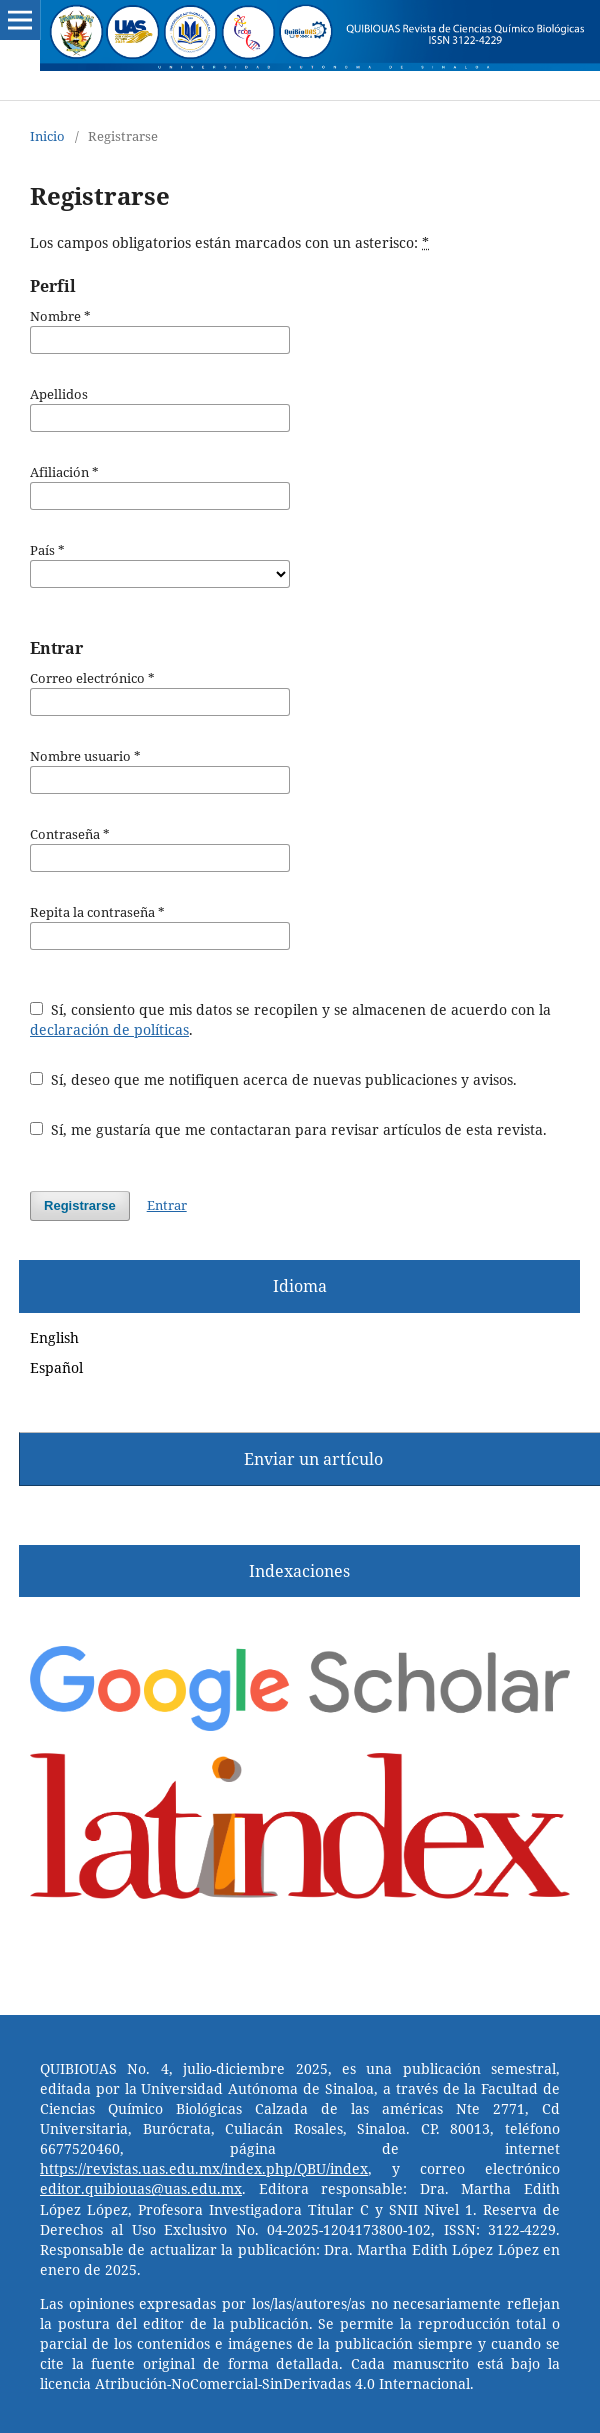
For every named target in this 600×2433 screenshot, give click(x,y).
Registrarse (80, 1205)
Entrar (167, 1205)
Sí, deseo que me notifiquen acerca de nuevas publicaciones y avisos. (273, 1079)
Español (56, 1367)
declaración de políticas (109, 1029)
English (54, 1337)
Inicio (47, 136)
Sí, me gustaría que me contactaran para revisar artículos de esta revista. (288, 1129)
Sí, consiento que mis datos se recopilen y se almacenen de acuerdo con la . (290, 1019)
